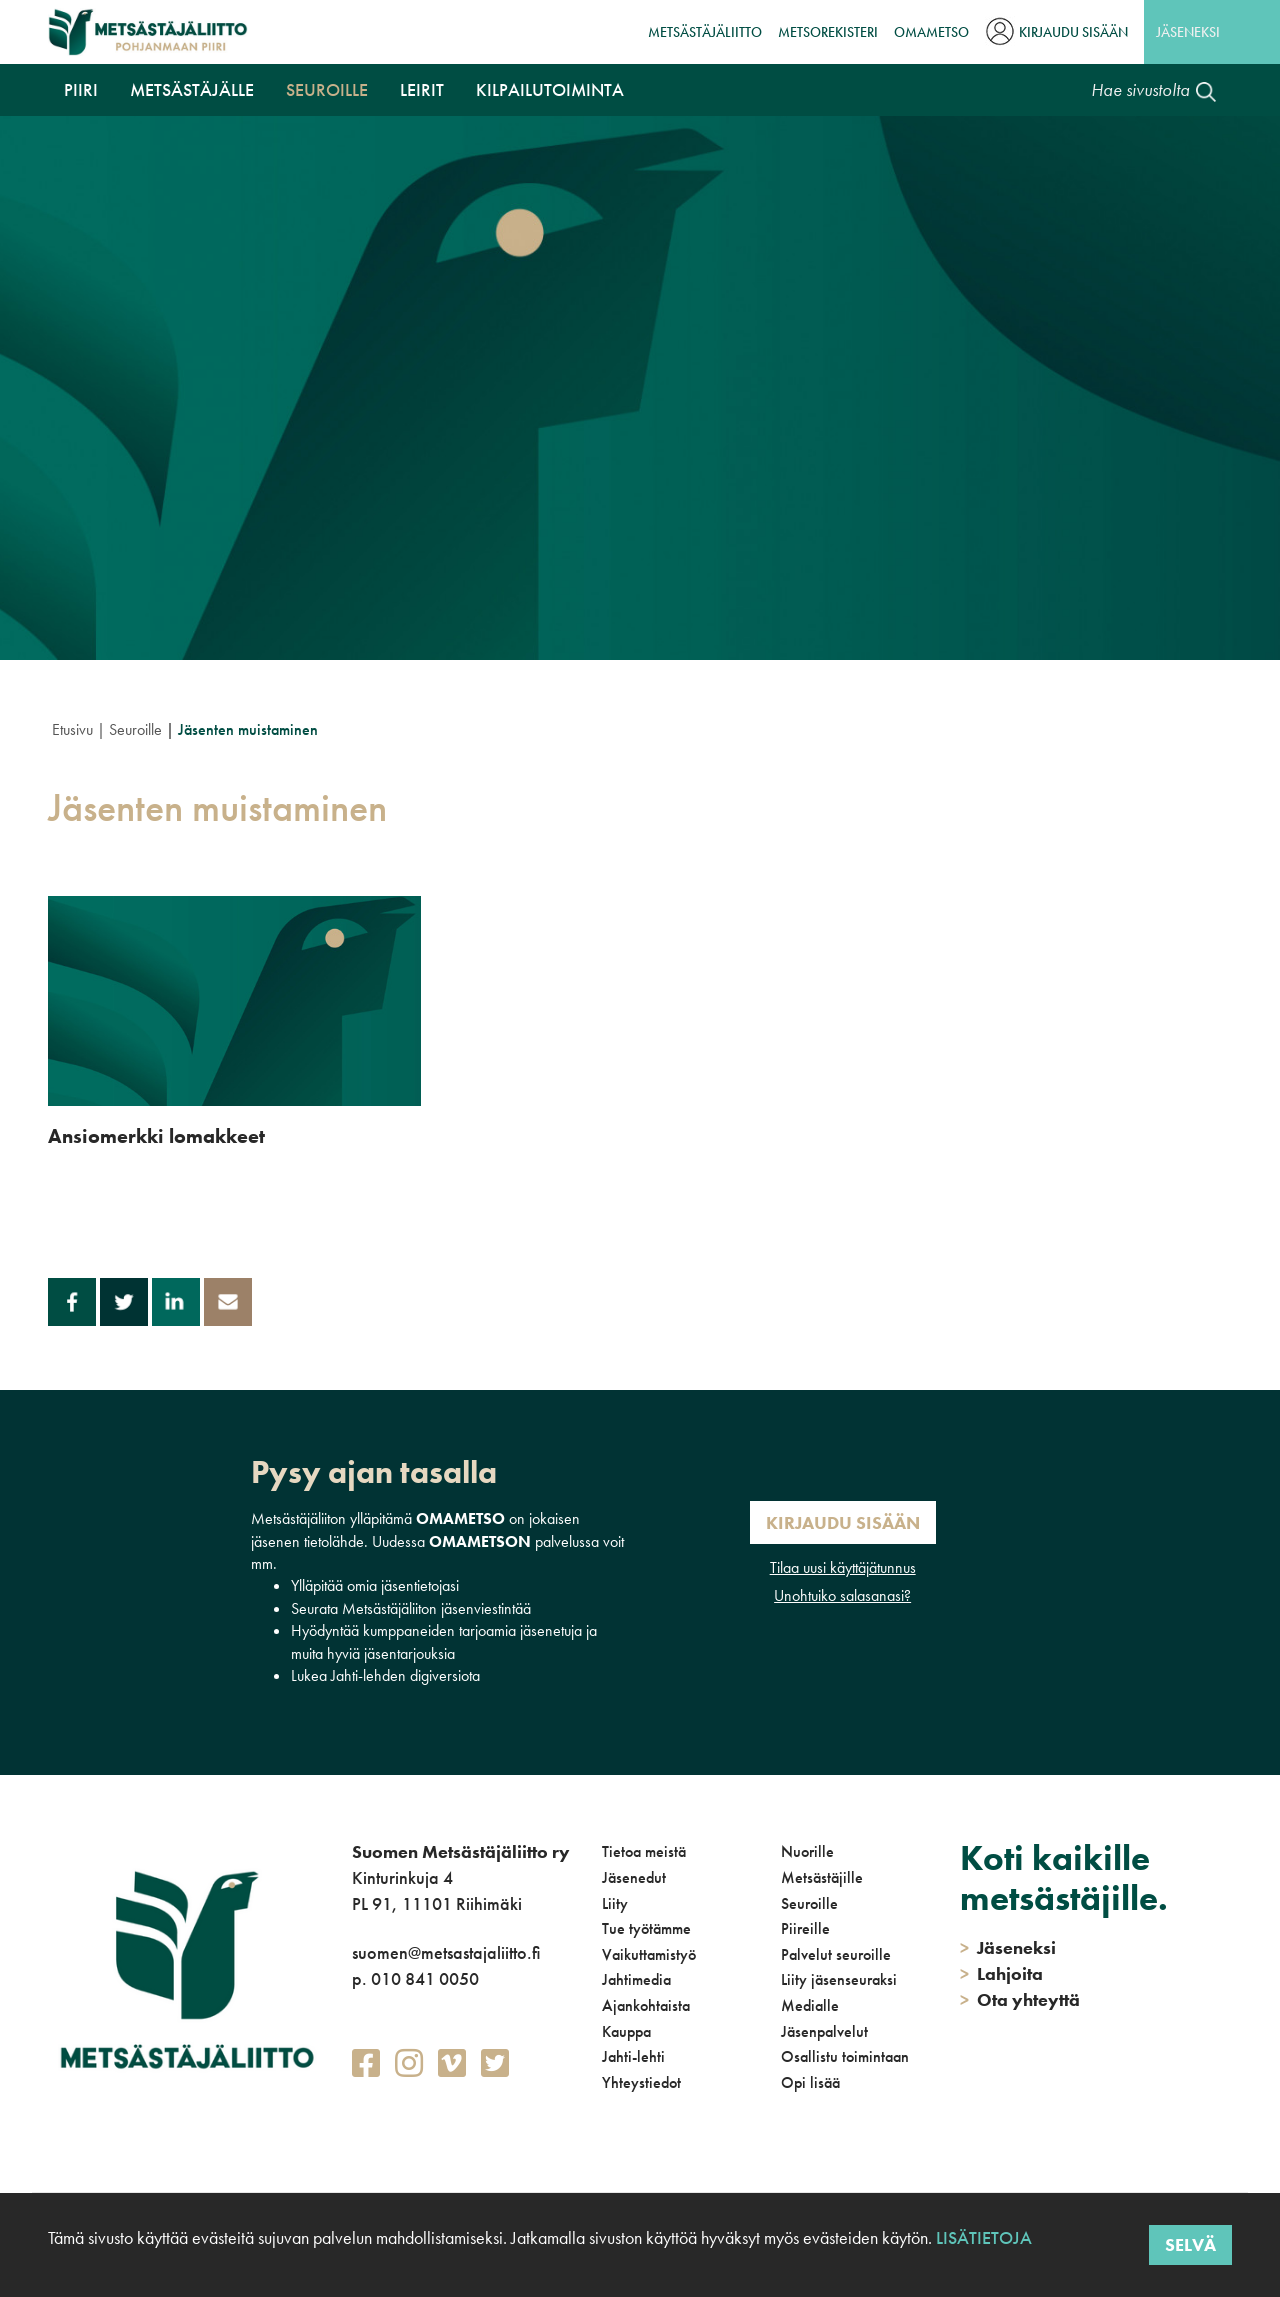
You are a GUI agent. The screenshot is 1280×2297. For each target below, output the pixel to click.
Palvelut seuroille (836, 1954)
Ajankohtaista (646, 2005)
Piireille (805, 1928)
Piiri (81, 89)
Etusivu (72, 729)
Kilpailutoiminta (550, 89)
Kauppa (626, 2031)
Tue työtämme (646, 1928)
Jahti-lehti (633, 2056)
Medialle (810, 2005)
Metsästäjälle (192, 89)
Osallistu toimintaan (845, 2056)
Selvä (1190, 2244)
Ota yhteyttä (1020, 1999)
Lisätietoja (982, 2237)
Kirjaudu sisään (1073, 32)
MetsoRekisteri (828, 32)
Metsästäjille (822, 1877)
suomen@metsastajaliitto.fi (446, 1952)
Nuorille (807, 1851)
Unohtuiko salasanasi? (842, 1595)
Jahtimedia (636, 1979)
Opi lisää (810, 2082)
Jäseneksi (1188, 32)
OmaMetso (931, 32)
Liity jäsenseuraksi (839, 1979)
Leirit (422, 89)
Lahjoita (1001, 1973)
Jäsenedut (634, 1877)
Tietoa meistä (644, 1851)
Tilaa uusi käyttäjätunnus (843, 1567)
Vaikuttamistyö (649, 1954)
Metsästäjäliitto (705, 32)
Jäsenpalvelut (824, 2031)
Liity (615, 1903)
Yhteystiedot (641, 2082)
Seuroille (327, 89)
